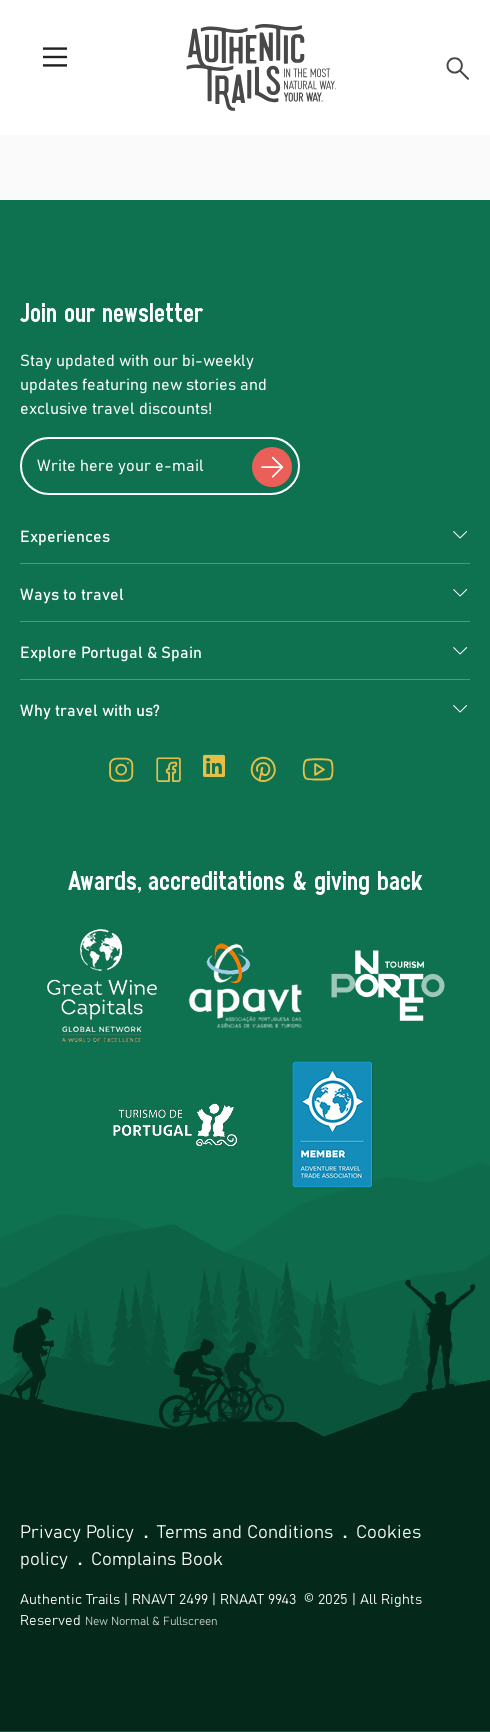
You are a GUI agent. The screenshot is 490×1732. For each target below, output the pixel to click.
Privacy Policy (79, 1533)
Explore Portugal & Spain (111, 653)
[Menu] (55, 68)
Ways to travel (72, 595)
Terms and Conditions (247, 1533)
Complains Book (157, 1560)
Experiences (65, 537)
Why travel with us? (90, 711)
